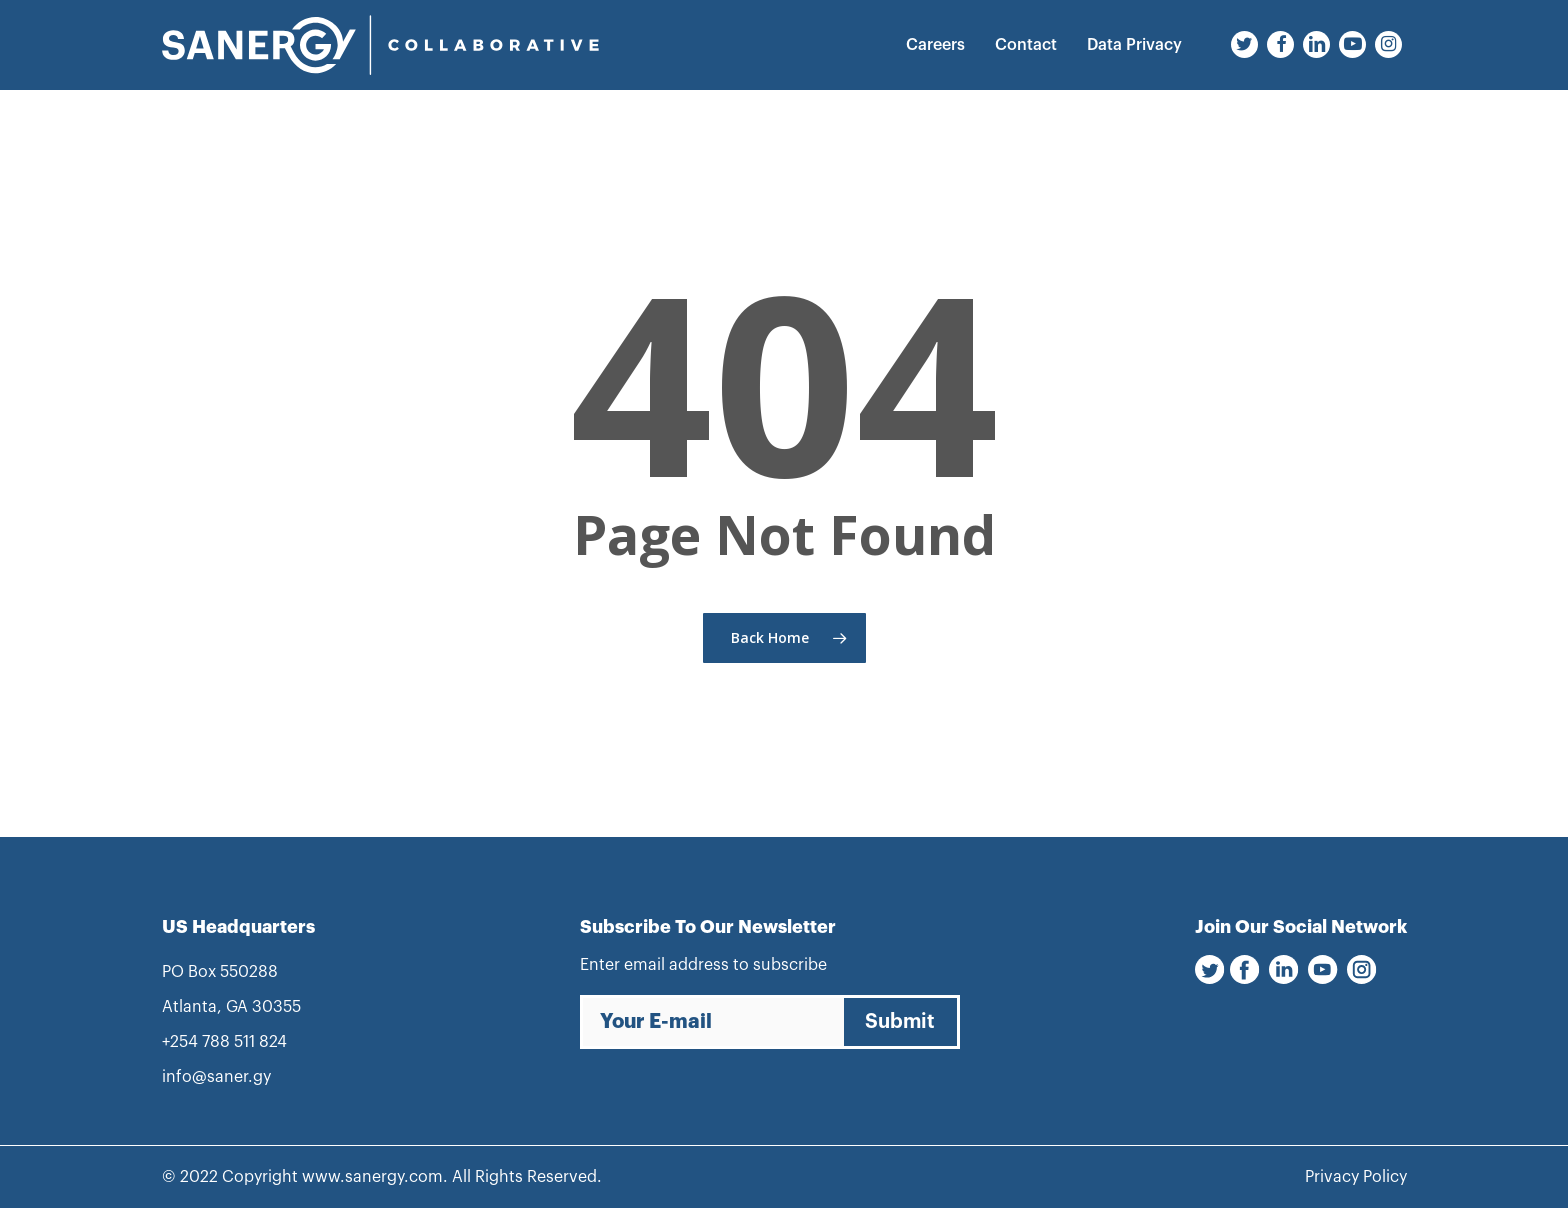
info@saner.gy (216, 1077)
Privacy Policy (1356, 1177)
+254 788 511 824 (224, 1042)
